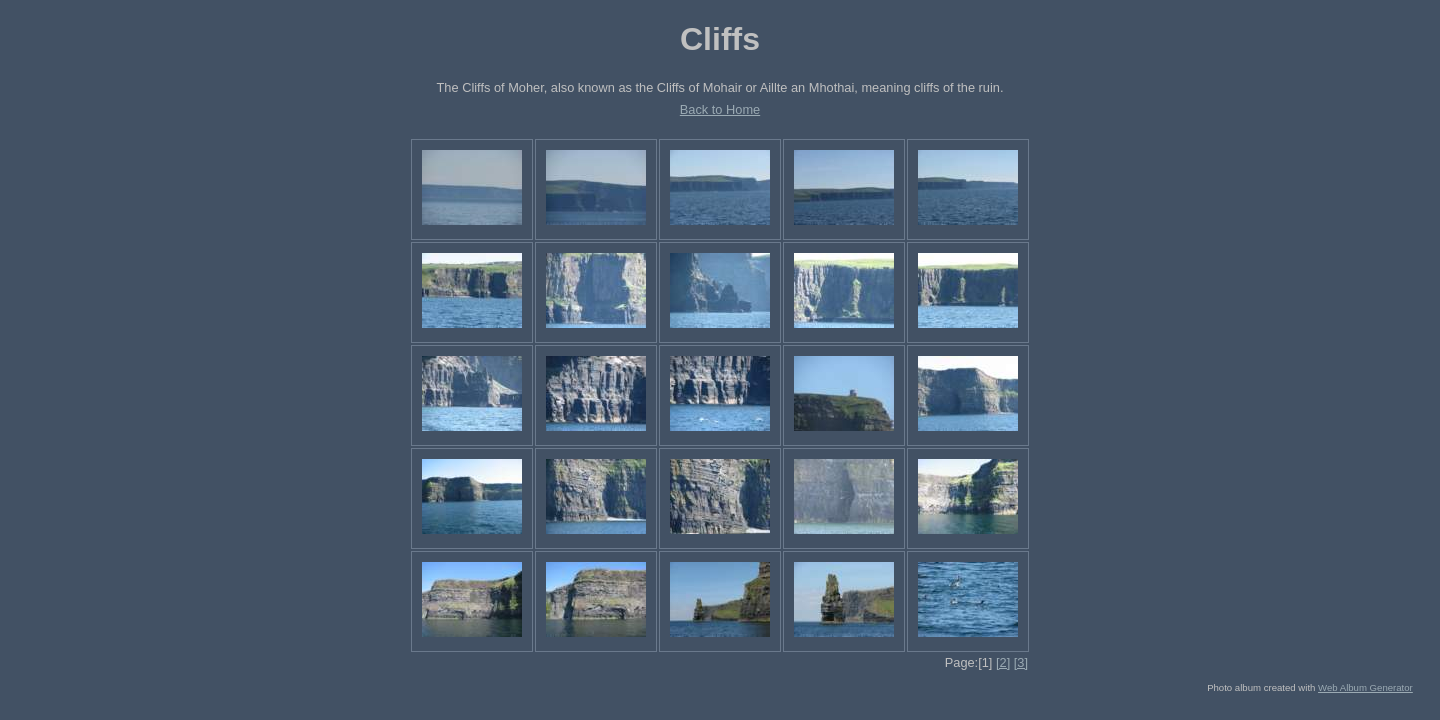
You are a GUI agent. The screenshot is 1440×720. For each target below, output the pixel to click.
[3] (1021, 662)
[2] (1003, 662)
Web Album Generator (1365, 687)
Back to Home (720, 109)
